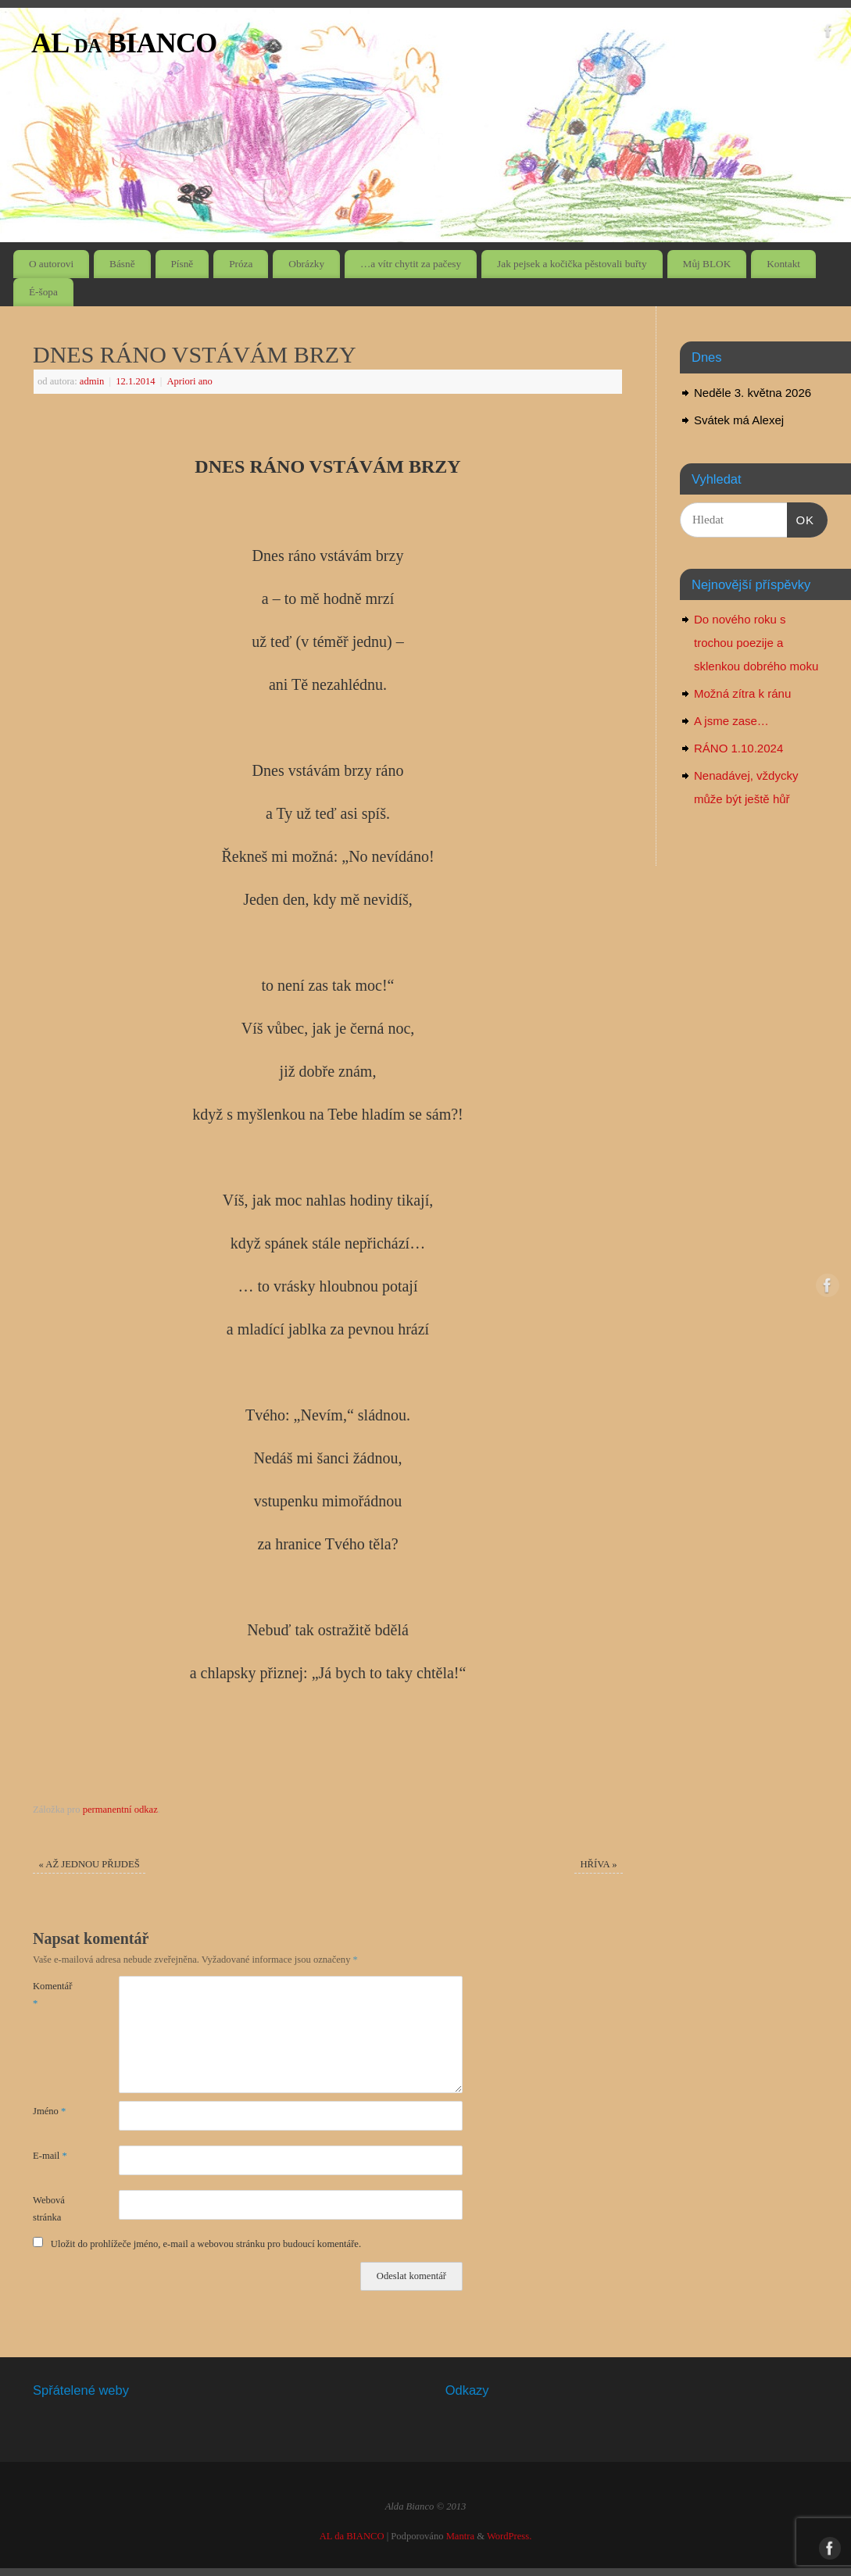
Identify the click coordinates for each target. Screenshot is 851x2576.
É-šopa (43, 292)
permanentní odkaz (120, 1809)
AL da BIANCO (124, 43)
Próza (240, 264)
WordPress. (509, 2536)
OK (801, 518)
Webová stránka (49, 2208)
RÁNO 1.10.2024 (738, 748)
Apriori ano (189, 381)
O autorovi (51, 264)
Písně (181, 264)
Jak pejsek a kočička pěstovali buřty (572, 264)
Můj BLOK (707, 264)
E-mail (50, 2155)
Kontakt (783, 264)
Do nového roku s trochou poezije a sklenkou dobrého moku (756, 643)
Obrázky (306, 264)
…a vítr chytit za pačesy (410, 264)
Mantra (460, 2536)
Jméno (49, 2111)
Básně (122, 264)
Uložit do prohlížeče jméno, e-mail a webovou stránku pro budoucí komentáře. (206, 2243)
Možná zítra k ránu (742, 693)
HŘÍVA (598, 1864)
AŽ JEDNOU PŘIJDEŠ (89, 1864)
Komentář (52, 1994)
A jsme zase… (731, 720)
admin (92, 381)
